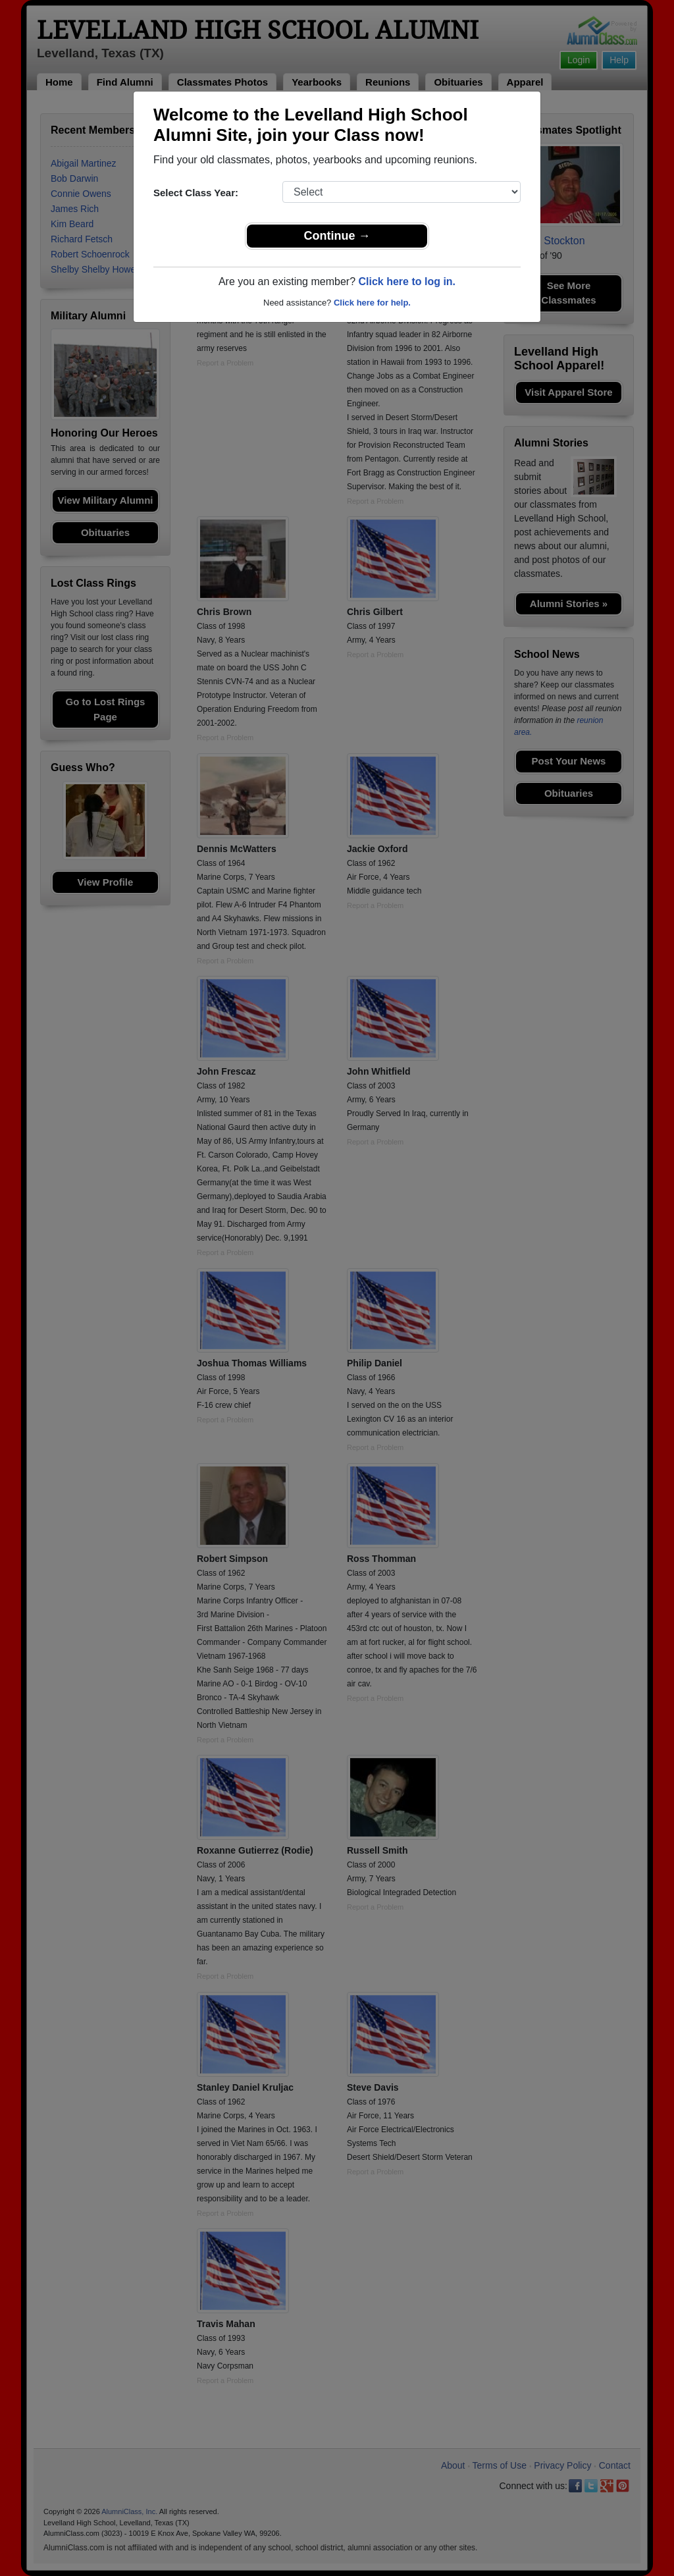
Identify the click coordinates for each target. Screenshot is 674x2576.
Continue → (337, 235)
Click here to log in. (406, 281)
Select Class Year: (195, 192)
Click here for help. (372, 303)
